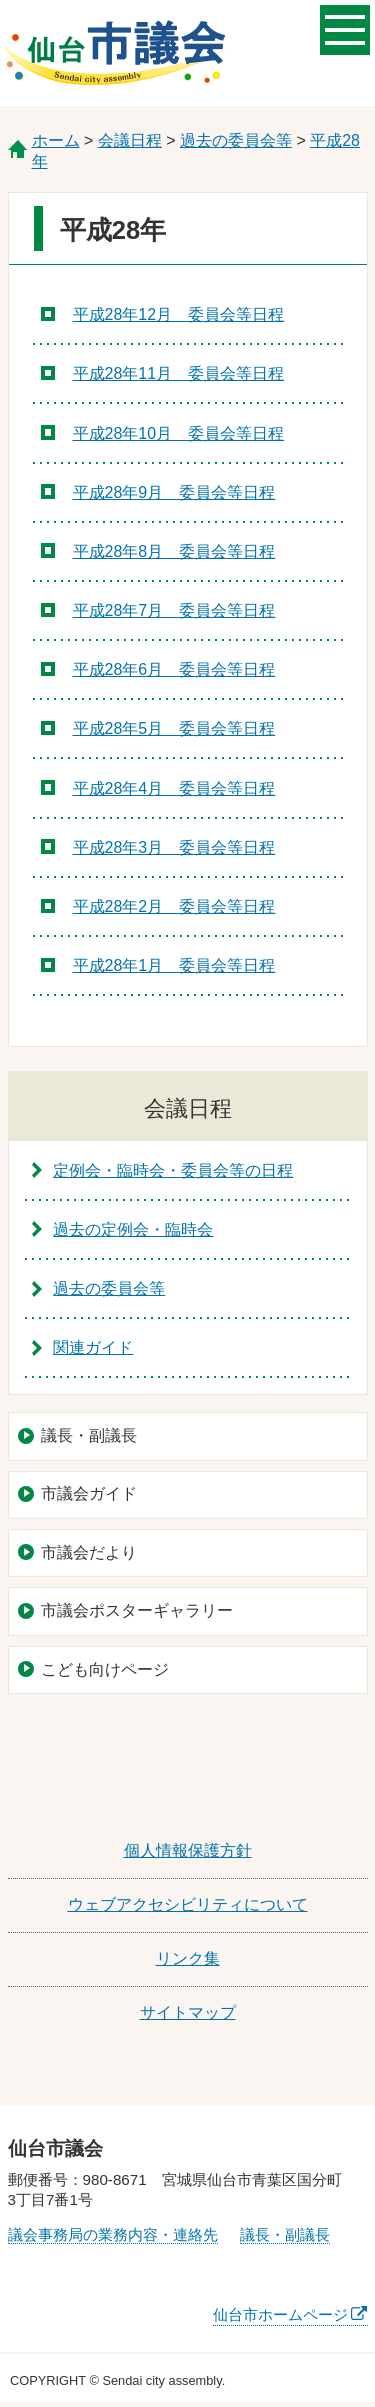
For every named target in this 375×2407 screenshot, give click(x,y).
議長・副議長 (89, 1435)
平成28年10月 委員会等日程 (179, 433)
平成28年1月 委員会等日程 (174, 965)
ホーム (56, 140)
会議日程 (130, 140)
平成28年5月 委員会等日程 (174, 728)
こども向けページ (105, 1669)
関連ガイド (93, 1347)
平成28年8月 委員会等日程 (174, 551)
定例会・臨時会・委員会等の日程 (173, 1170)
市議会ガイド (89, 1493)
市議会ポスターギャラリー (137, 1610)
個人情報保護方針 (188, 1850)
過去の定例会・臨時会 (133, 1229)
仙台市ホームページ (280, 2314)
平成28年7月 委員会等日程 (174, 610)
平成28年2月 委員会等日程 (174, 906)
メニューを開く (345, 28)
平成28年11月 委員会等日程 (179, 373)
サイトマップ (188, 2012)
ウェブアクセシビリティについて (188, 1904)
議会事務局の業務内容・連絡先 (113, 2234)
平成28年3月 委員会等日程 (174, 847)
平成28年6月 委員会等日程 (174, 669)
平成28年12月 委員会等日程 (179, 314)
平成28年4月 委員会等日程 (174, 788)
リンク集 (188, 1958)
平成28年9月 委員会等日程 (174, 492)
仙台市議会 (114, 53)
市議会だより (89, 1552)
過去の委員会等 (236, 140)
